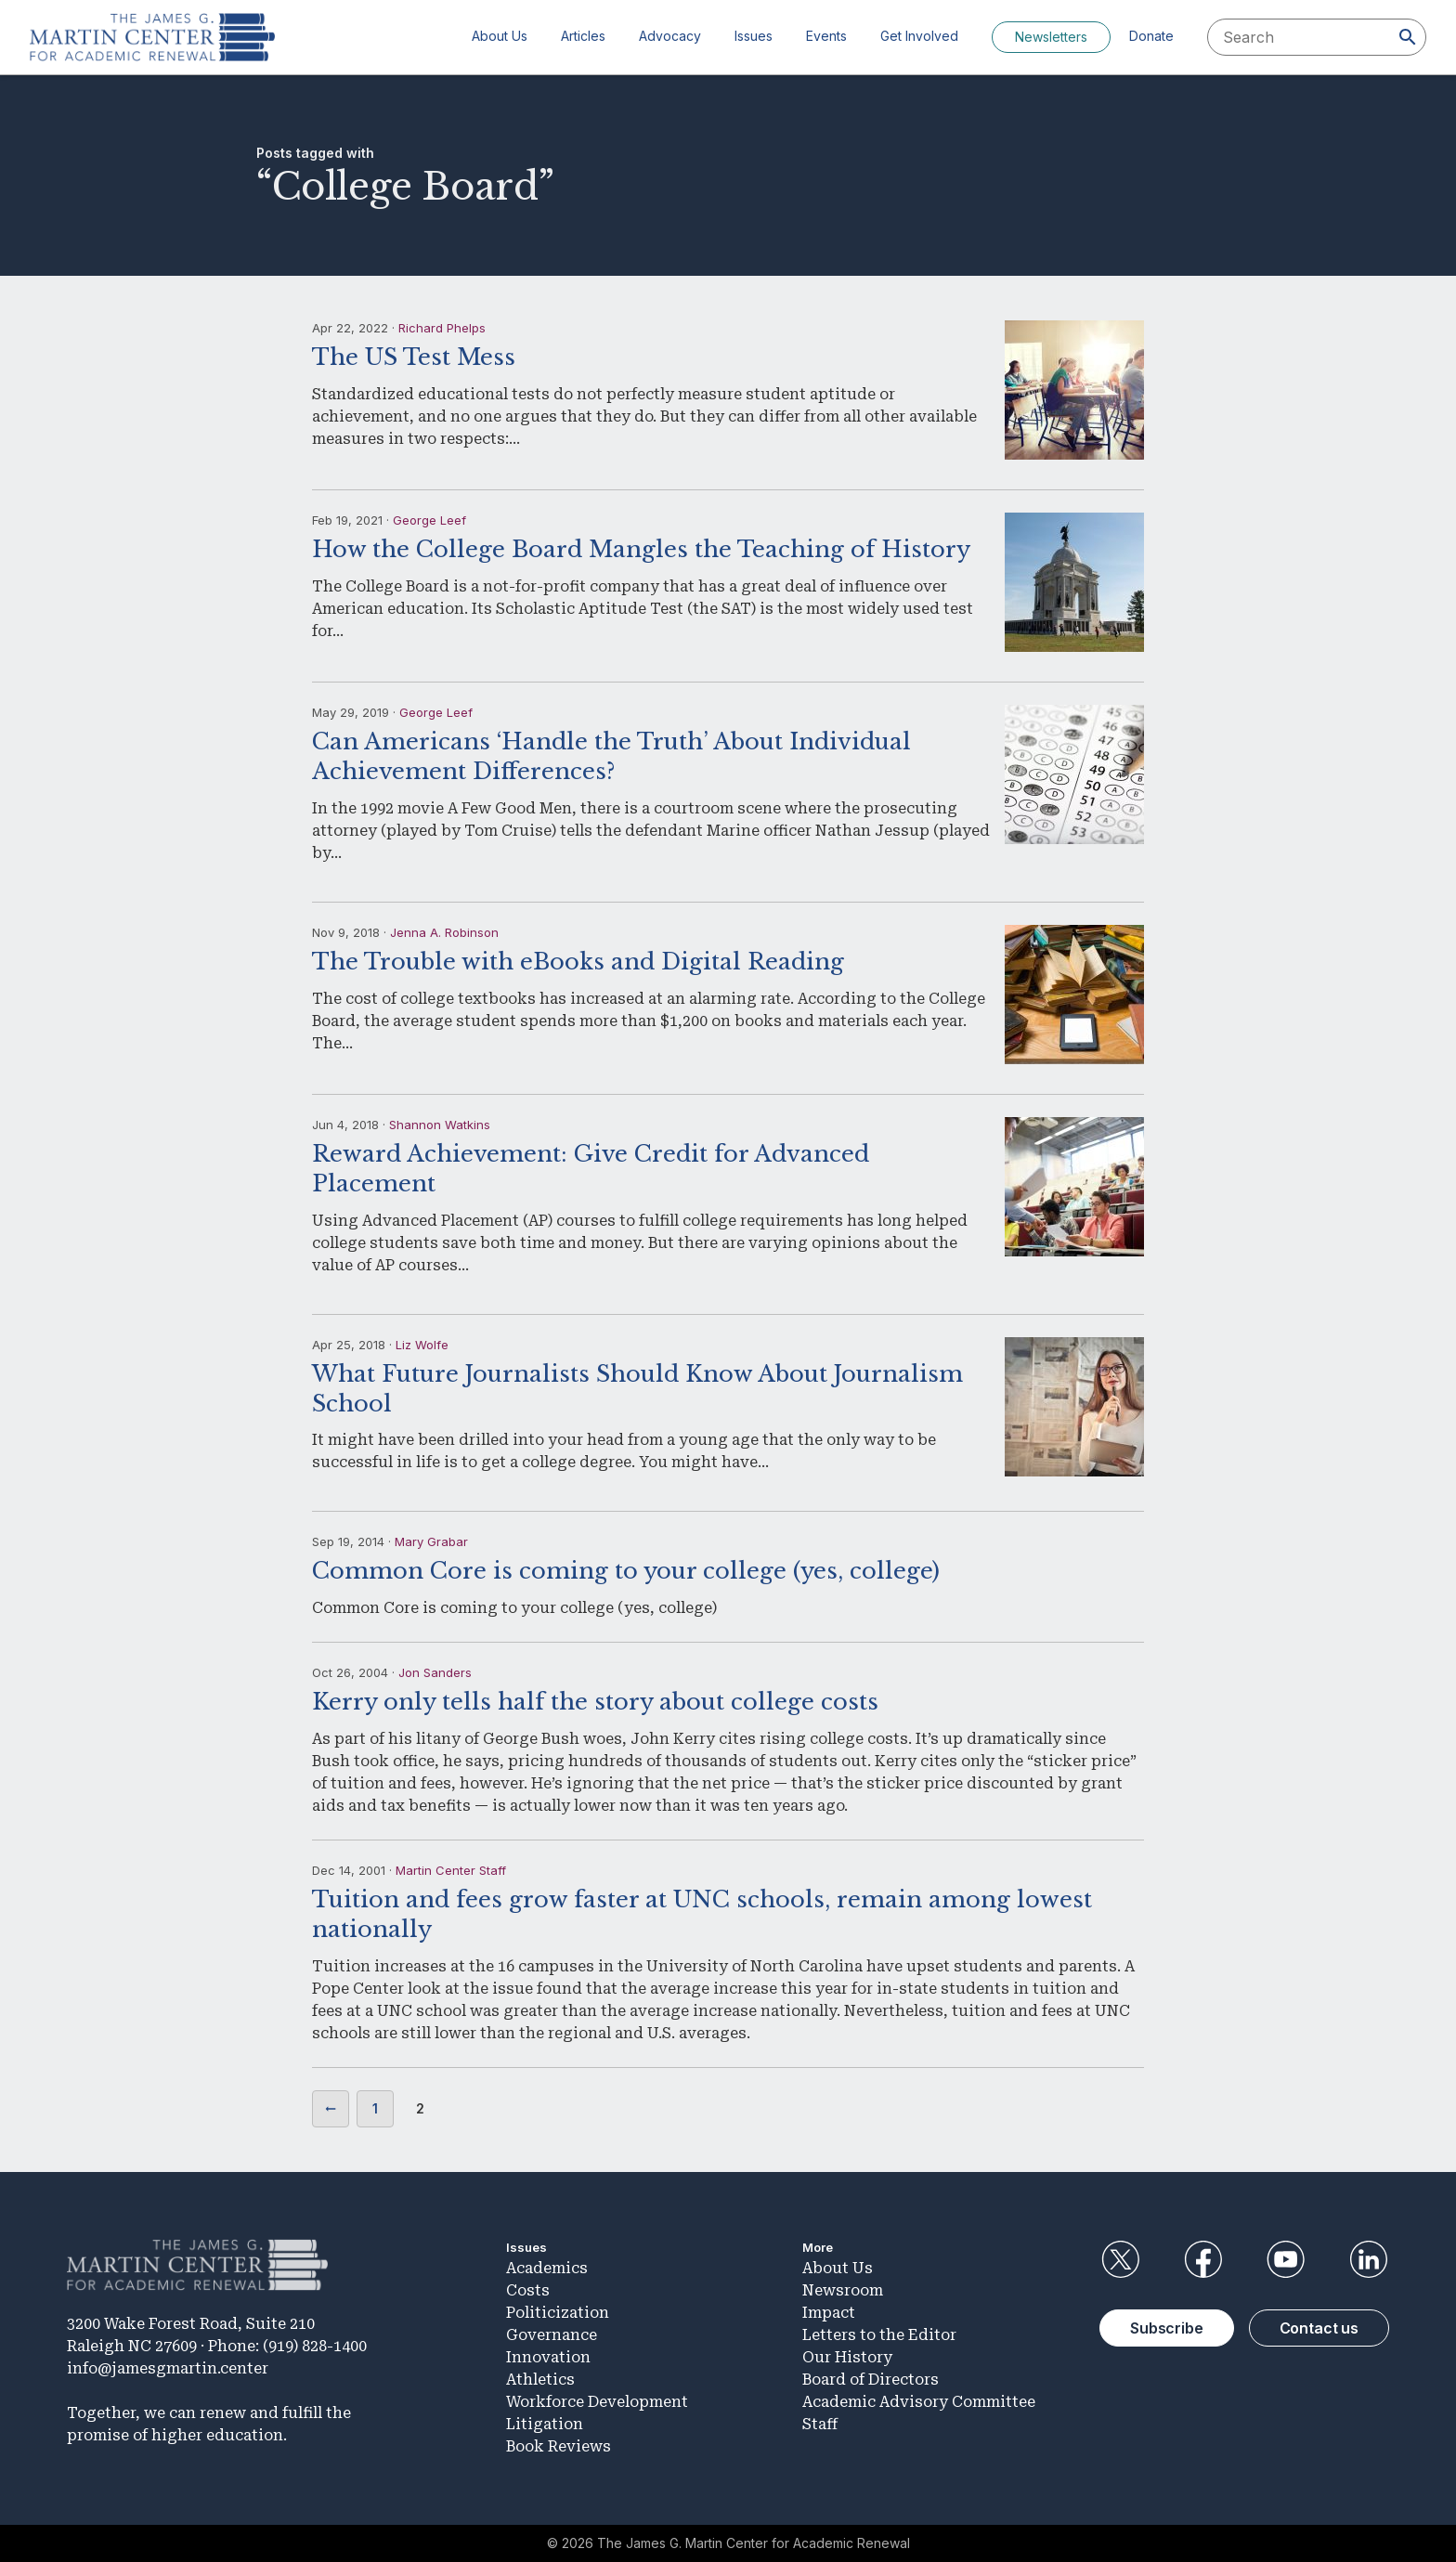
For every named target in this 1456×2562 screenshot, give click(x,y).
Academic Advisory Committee (918, 2402)
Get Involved (919, 36)
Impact (828, 2312)
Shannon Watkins (439, 1124)
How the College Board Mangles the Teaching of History (641, 549)
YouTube (1286, 2259)
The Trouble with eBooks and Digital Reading (578, 961)
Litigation (544, 2424)
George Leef (429, 520)
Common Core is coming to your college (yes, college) (626, 1570)
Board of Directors (870, 2379)
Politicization (557, 2312)
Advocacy (670, 36)
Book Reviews (558, 2446)
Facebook (1202, 2259)
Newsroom (842, 2290)
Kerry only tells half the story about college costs (595, 1701)
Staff (820, 2424)
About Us (499, 36)
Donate (1151, 36)
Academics (547, 2268)
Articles (583, 36)
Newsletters (1051, 37)
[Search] (1407, 37)
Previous (330, 2108)
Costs (528, 2290)
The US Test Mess (413, 357)
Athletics (540, 2379)
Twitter (1119, 2259)
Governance (551, 2335)
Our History (847, 2357)
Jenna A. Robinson (444, 932)
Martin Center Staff (451, 1870)
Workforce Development (597, 2402)
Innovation (548, 2357)
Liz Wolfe (422, 1344)
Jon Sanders (435, 1672)
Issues (753, 36)
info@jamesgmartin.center (167, 2368)
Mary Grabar (431, 1541)
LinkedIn (1368, 2259)
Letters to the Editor (879, 2335)
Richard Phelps (442, 327)
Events (826, 36)
